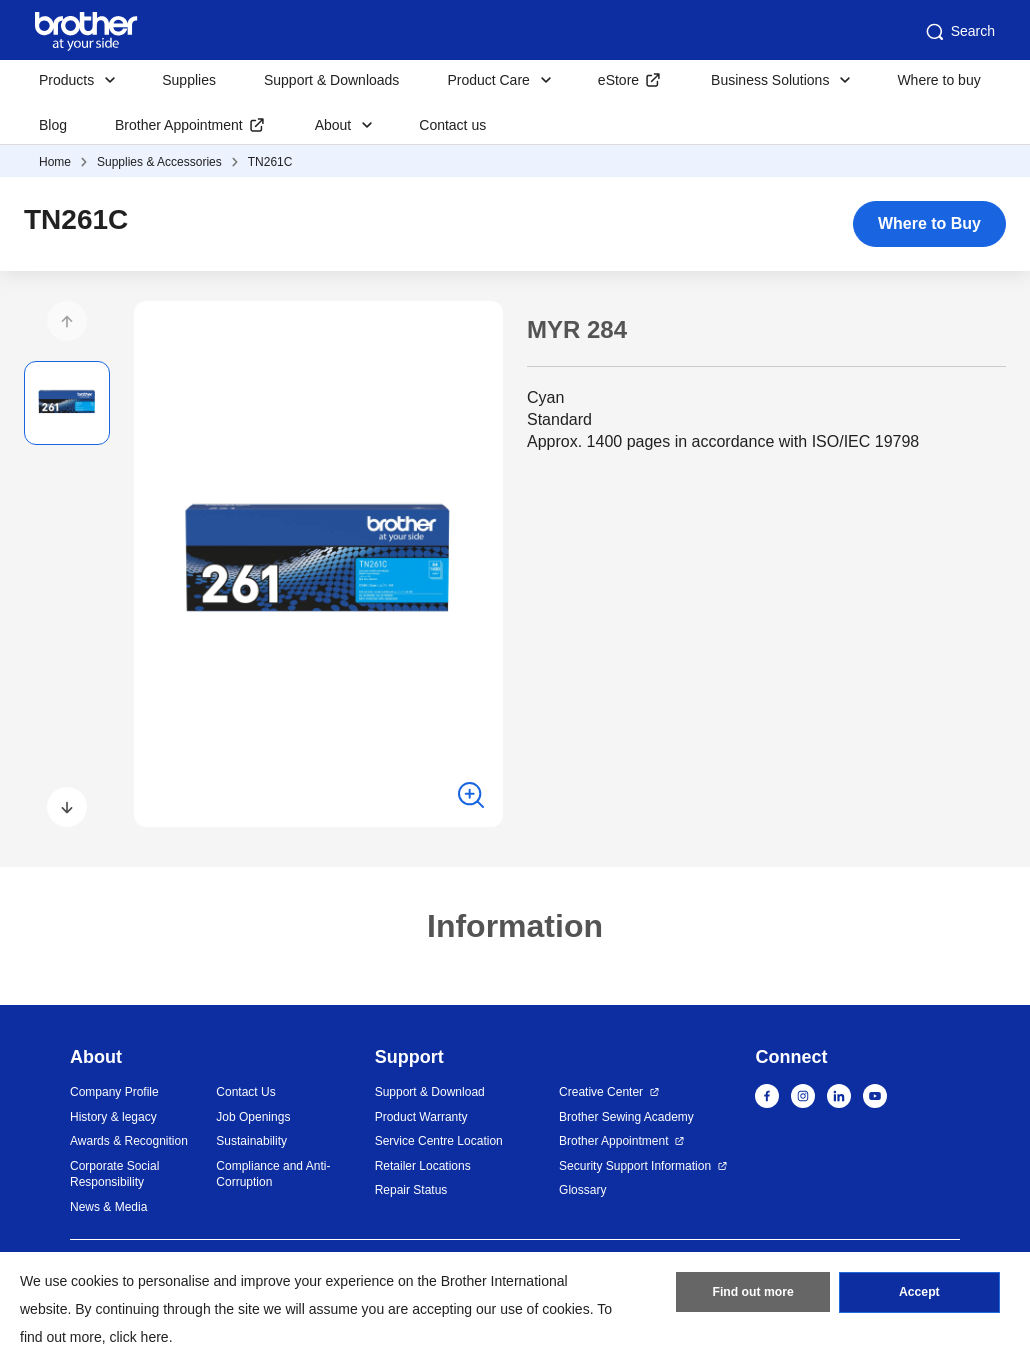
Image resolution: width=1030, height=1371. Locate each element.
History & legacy (113, 1117)
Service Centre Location (439, 1141)
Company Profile (114, 1092)
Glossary (582, 1190)
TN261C (270, 162)
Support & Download (430, 1092)
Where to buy (938, 80)
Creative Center (601, 1092)
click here (139, 1337)
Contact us (452, 125)
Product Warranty (421, 1117)
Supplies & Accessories (159, 162)
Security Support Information (635, 1166)
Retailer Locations (423, 1166)
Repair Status (411, 1190)
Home (55, 162)
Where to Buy (929, 223)
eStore (618, 80)
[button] (67, 321)
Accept (919, 1294)
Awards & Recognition (129, 1141)
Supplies (189, 80)
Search (959, 32)
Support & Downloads (331, 80)
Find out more (753, 1294)
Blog (53, 125)
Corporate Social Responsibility (114, 1174)
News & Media (108, 1207)
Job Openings (253, 1117)
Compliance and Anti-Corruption (273, 1174)
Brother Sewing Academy (626, 1117)
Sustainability (251, 1141)
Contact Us (245, 1092)
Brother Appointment (179, 125)
